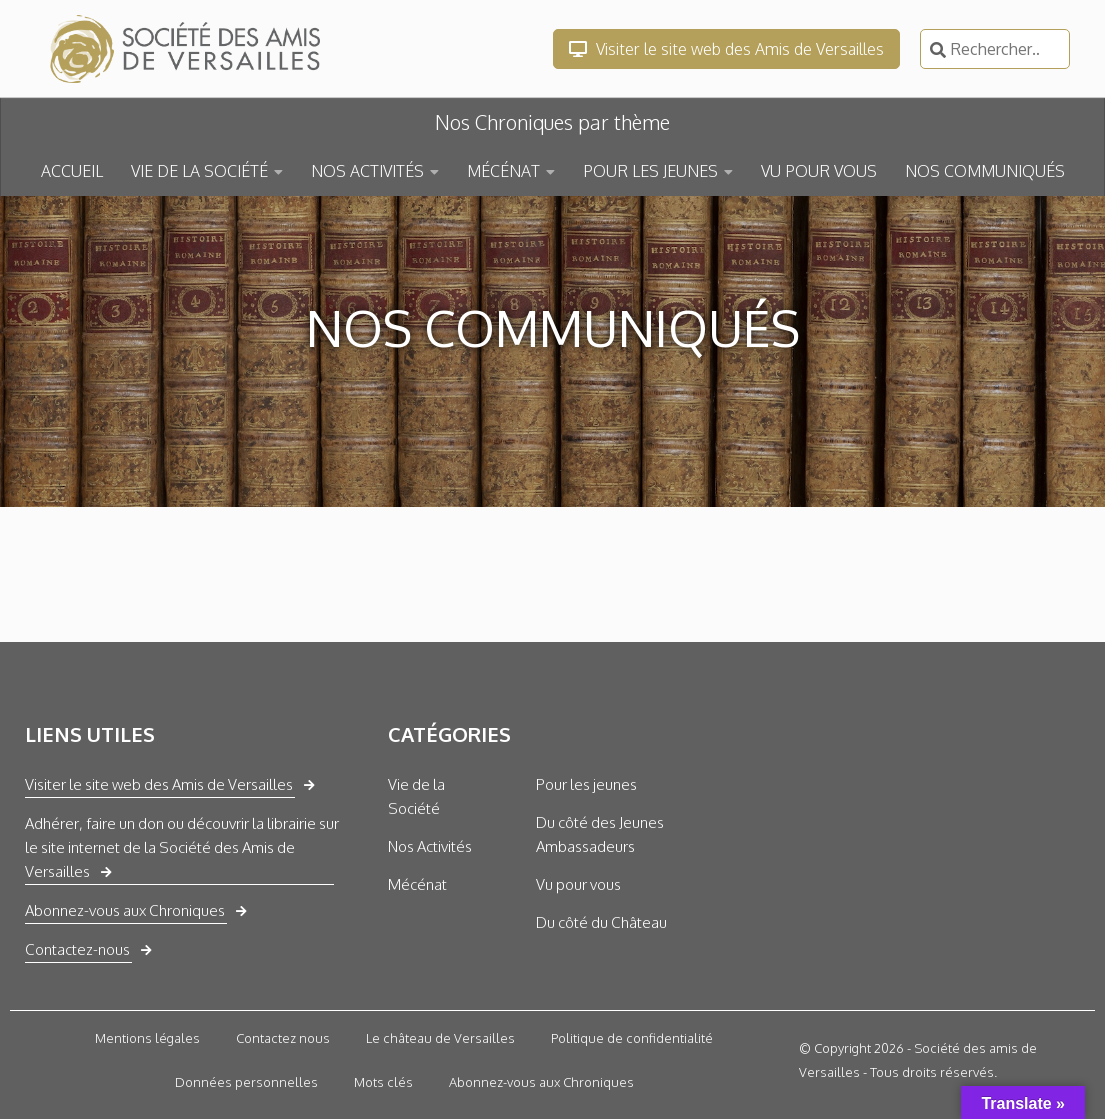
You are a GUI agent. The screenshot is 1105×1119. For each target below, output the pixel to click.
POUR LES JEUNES (650, 171)
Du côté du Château (601, 922)
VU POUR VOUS (819, 171)
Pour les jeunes (586, 784)
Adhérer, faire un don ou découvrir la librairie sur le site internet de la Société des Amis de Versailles (182, 847)
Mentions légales (147, 1038)
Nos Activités (430, 846)
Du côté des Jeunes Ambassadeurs (600, 834)
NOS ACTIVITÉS (367, 171)
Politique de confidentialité (632, 1038)
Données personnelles (246, 1082)
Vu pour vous (578, 884)
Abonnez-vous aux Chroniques (125, 910)
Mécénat (417, 884)
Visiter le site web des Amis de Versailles (726, 49)
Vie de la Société (416, 796)
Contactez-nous (77, 949)
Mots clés (383, 1082)
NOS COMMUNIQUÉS (985, 171)
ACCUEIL (72, 171)
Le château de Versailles (440, 1038)
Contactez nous (283, 1038)
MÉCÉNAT (503, 171)
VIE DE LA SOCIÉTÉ (199, 171)
